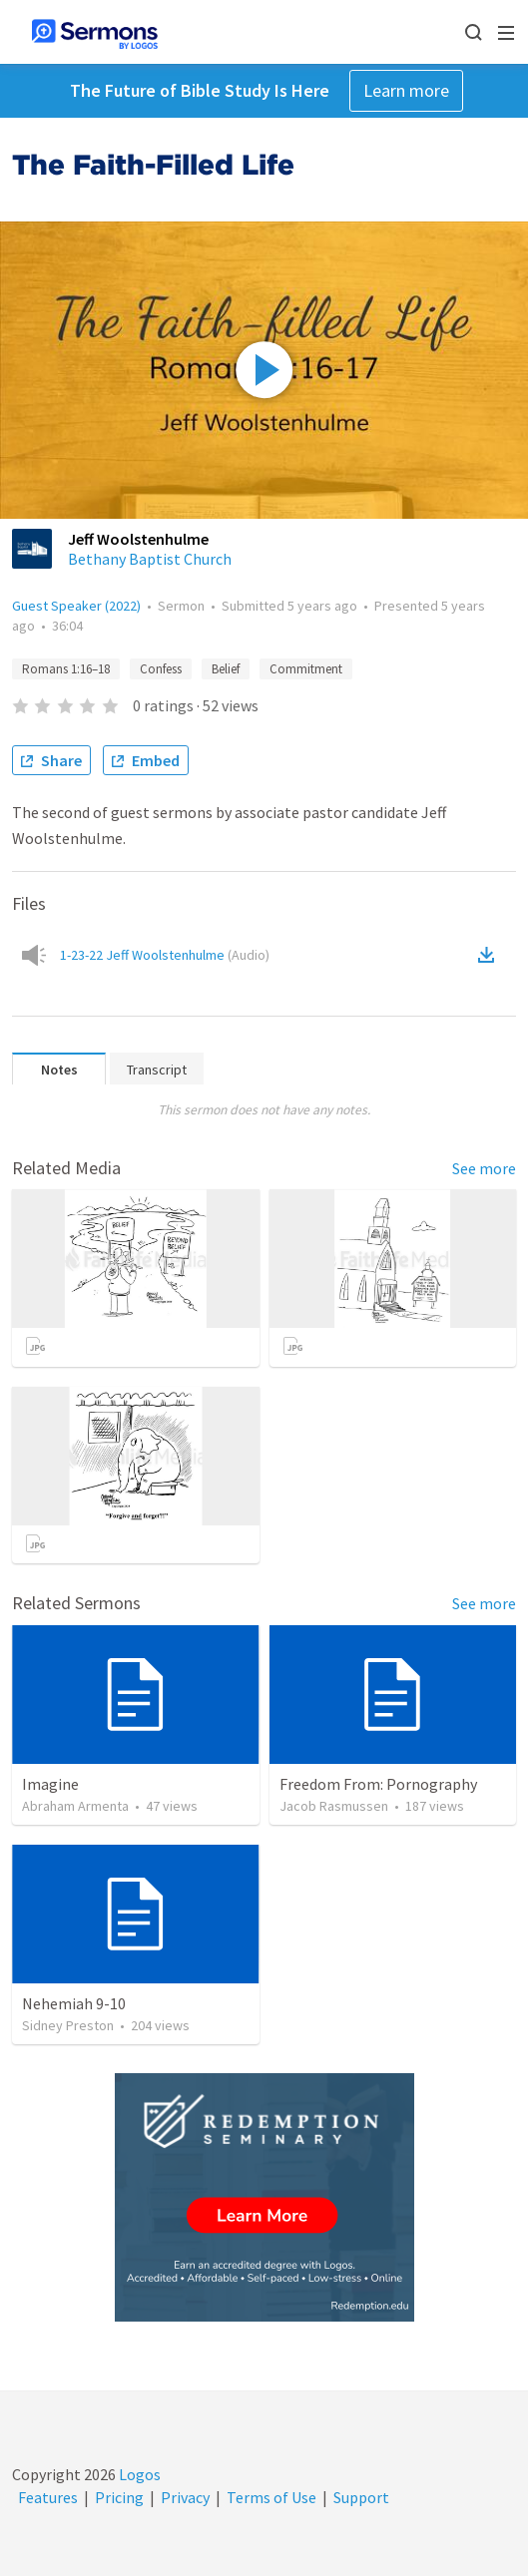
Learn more (406, 90)
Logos (138, 2474)
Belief (226, 668)
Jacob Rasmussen (333, 1806)
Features (48, 2497)
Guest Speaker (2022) (76, 606)
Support (361, 2497)
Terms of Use (271, 2497)
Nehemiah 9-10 (74, 2003)
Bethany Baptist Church (150, 559)
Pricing (119, 2497)
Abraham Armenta (75, 1806)
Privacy (185, 2497)
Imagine (50, 1784)
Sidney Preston (68, 2025)
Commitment (305, 668)
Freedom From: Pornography (378, 1784)
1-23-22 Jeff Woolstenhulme (164, 955)
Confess (161, 668)
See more (484, 1168)
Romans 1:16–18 (66, 668)
